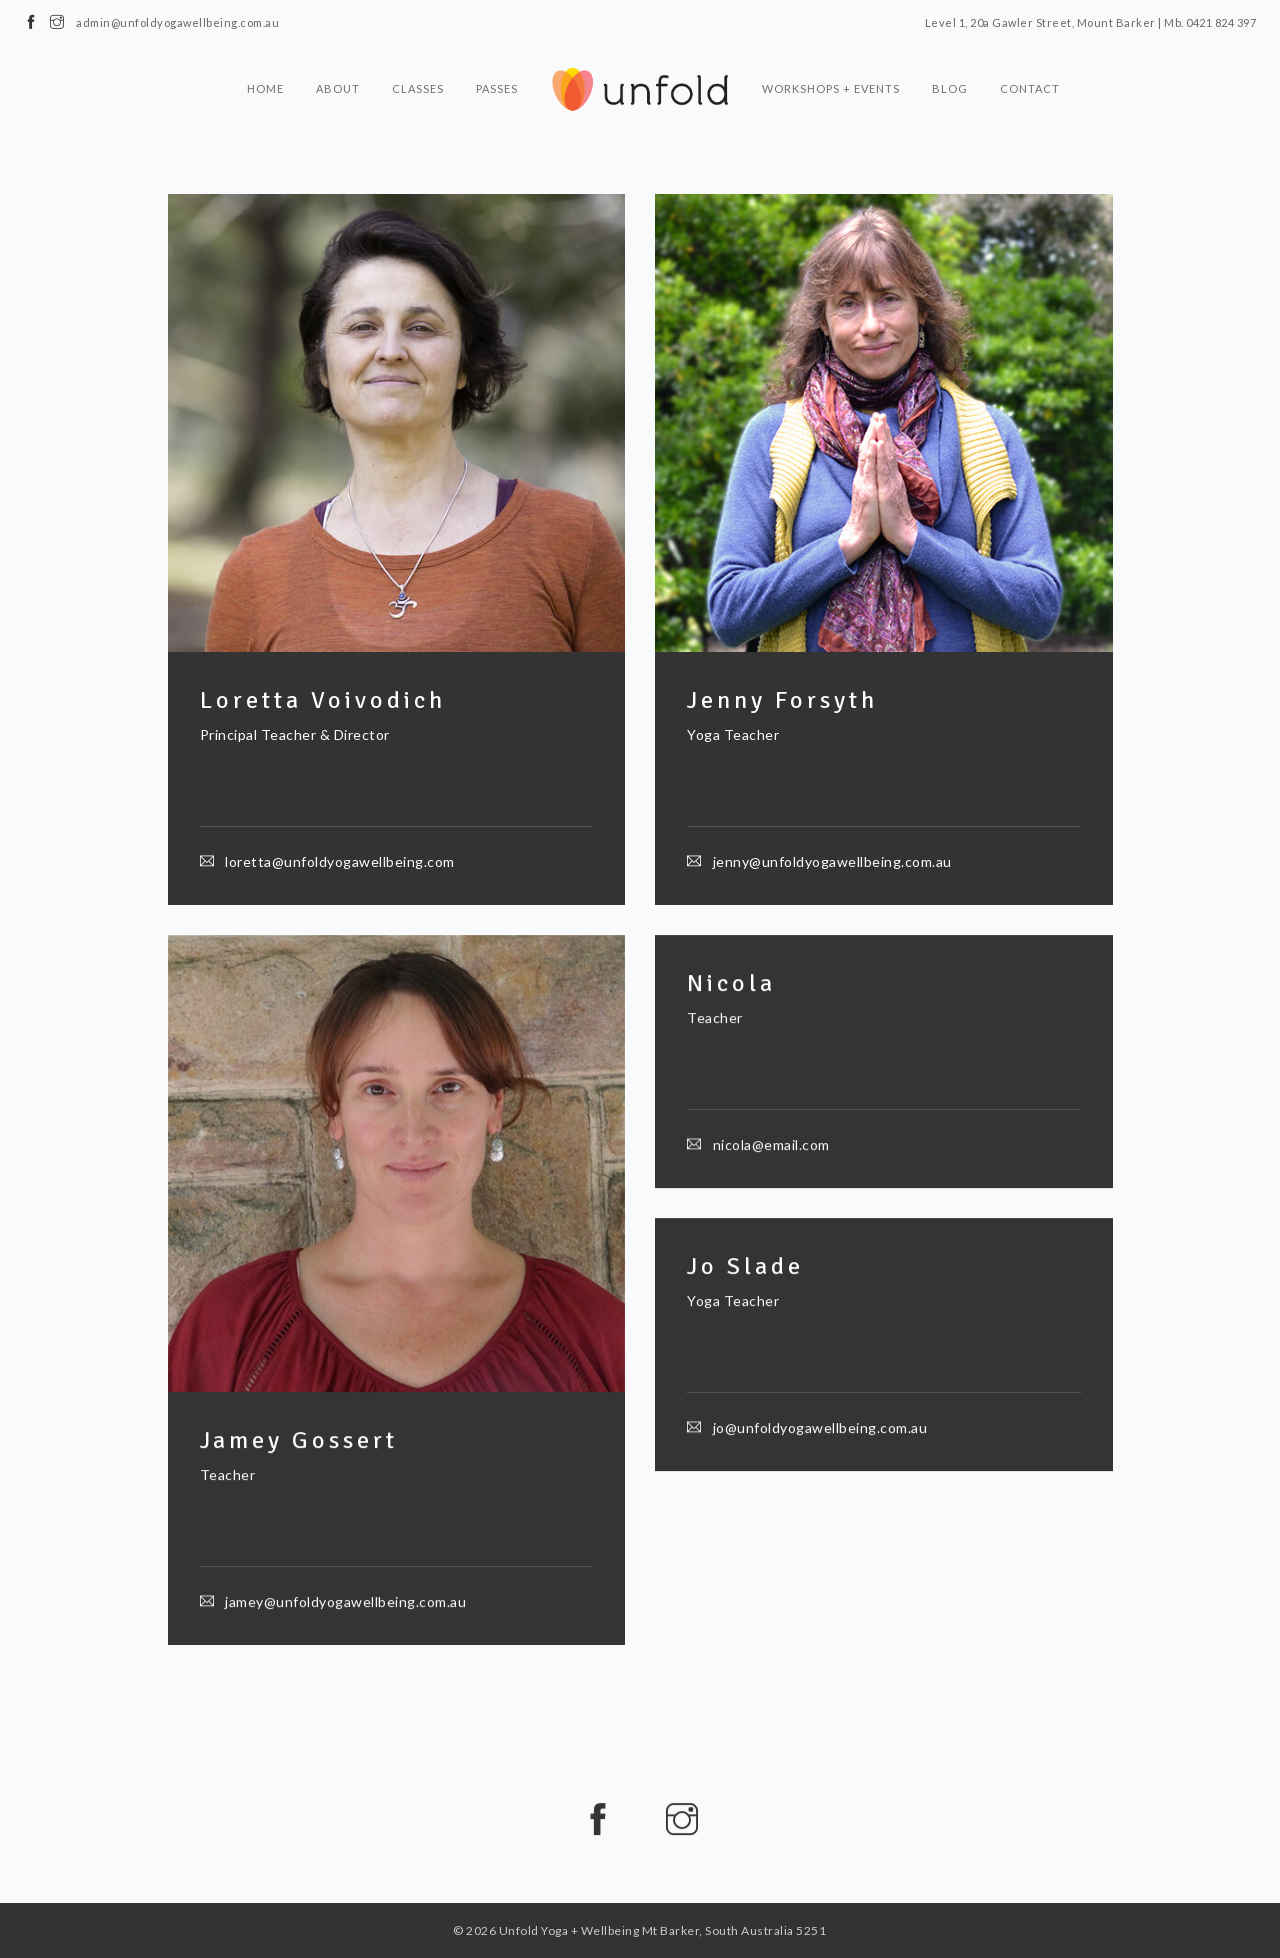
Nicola (731, 984)
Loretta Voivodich (323, 700)
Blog (950, 88)
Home (265, 88)
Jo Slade (745, 1267)
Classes (418, 88)
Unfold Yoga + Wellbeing (569, 1930)
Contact (1030, 88)
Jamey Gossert (299, 1442)
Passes (497, 88)
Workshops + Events (831, 88)
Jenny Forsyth (782, 700)
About (338, 88)
